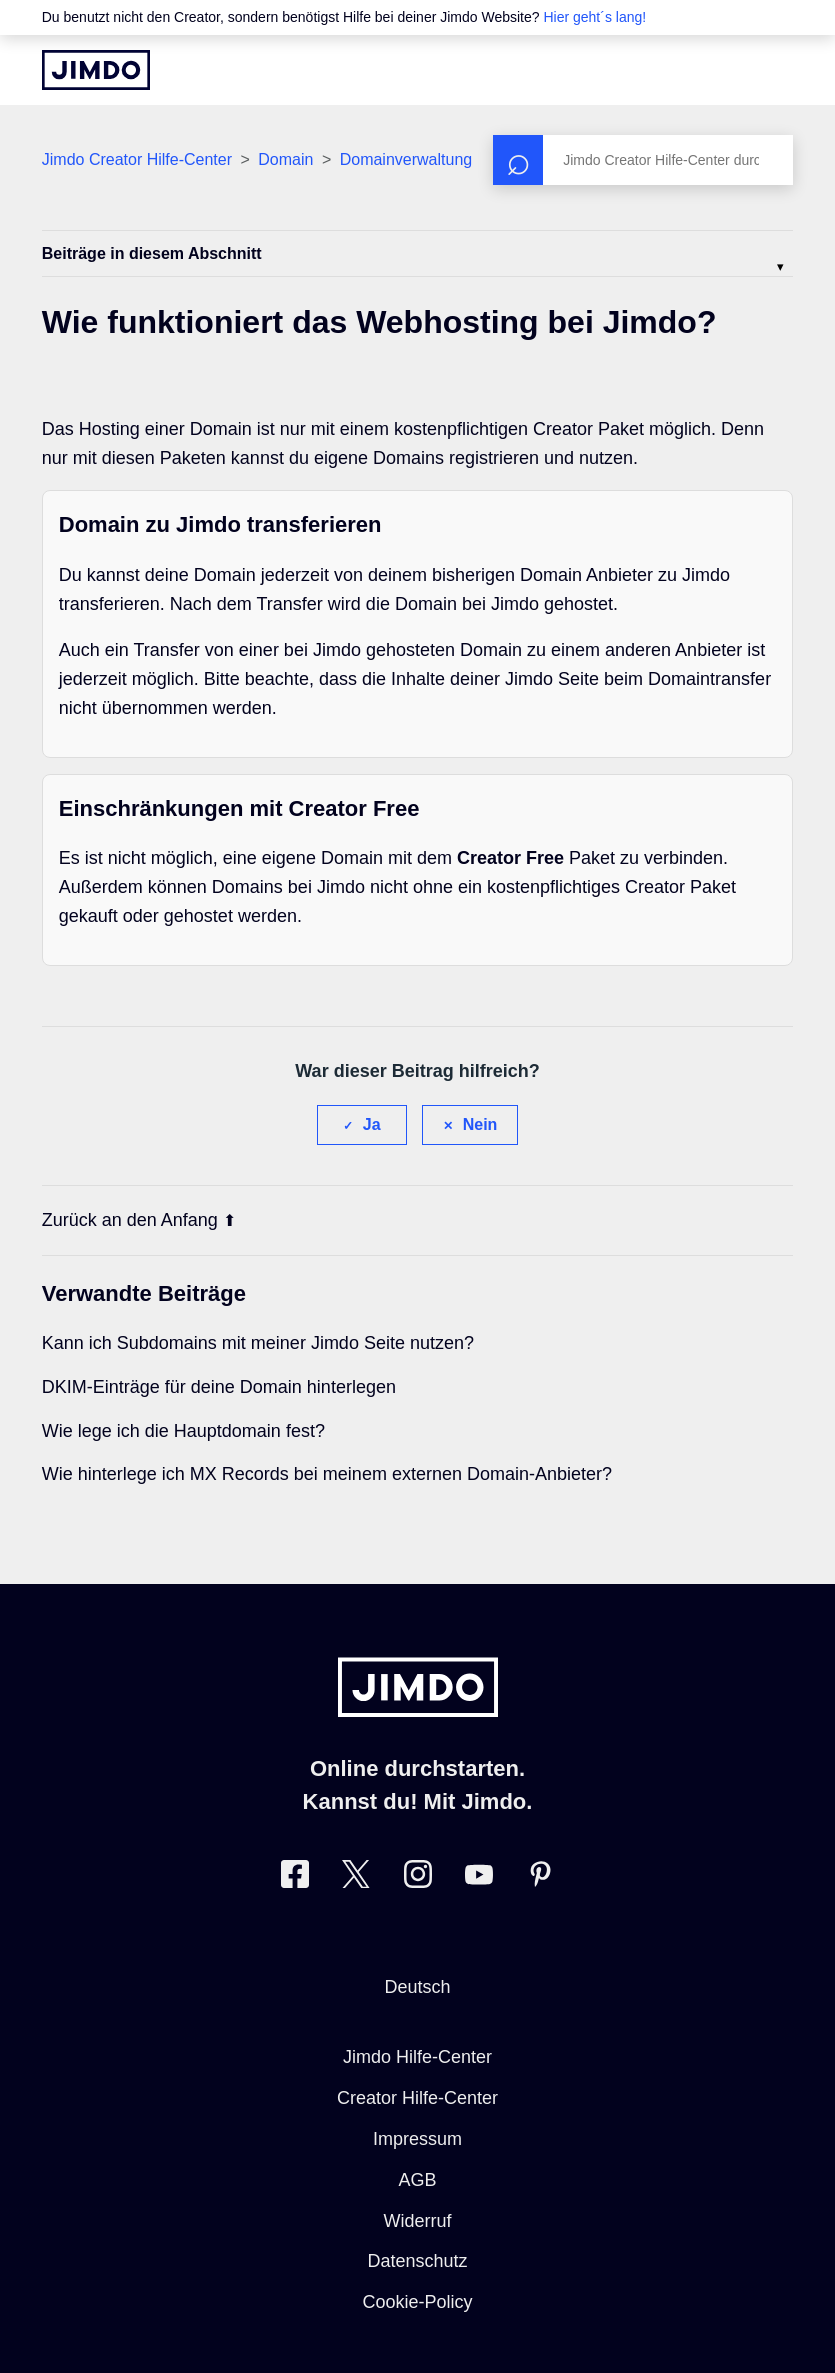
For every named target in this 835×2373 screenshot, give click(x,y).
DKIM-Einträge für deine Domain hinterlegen (219, 1387)
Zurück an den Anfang (139, 1220)
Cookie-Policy (417, 2302)
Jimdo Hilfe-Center (417, 2057)
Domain (285, 159)
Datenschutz (417, 2261)
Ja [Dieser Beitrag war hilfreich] (372, 1124)
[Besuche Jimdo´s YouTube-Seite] (479, 1878)
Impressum (417, 2139)
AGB (417, 2180)
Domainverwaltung (406, 159)
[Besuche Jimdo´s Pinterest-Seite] (540, 1878)
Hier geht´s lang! (594, 17)
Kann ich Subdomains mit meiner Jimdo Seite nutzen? (258, 1343)
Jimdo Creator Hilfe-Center (137, 159)
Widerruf (417, 2221)
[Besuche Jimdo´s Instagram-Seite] (418, 1878)
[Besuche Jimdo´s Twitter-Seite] (356, 1878)
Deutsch (417, 1987)
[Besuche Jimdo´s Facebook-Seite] (295, 1878)
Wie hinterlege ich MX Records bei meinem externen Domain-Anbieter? (327, 1474)
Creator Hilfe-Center (417, 2098)
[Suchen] (643, 160)
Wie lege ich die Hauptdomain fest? (183, 1431)
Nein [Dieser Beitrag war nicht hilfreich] (480, 1124)
